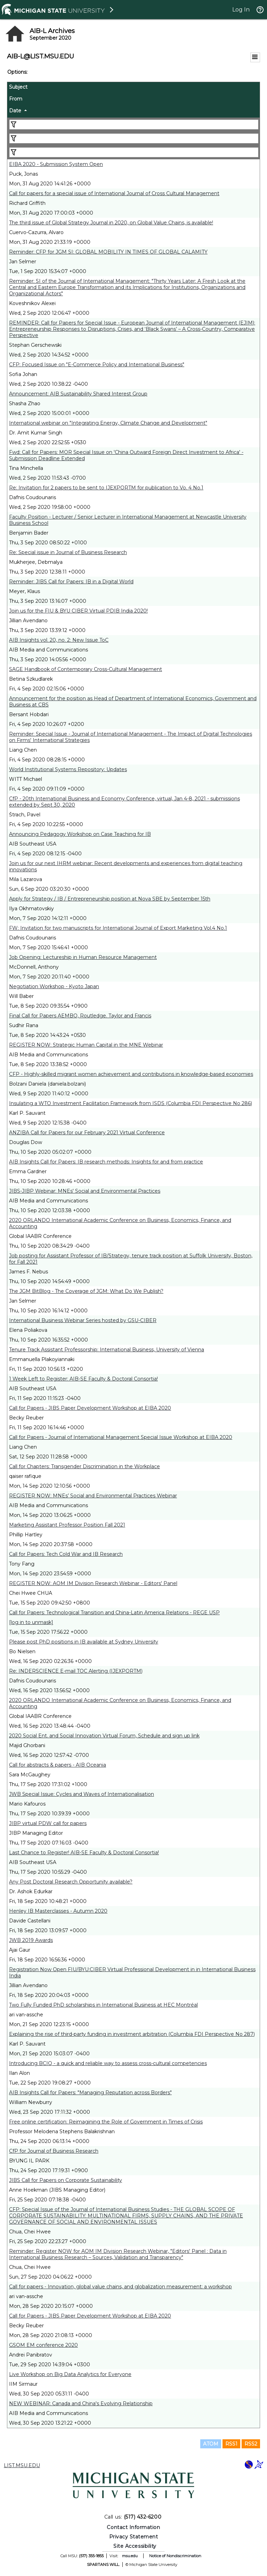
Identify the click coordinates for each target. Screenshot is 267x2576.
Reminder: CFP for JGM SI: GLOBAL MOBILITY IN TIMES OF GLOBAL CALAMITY (108, 252)
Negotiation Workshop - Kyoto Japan (54, 986)
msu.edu (130, 2555)
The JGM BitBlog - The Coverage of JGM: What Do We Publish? (86, 1291)
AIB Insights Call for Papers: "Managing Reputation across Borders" (90, 2092)
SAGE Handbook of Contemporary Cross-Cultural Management (85, 669)
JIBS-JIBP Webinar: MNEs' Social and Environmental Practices (84, 1191)
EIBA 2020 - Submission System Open (56, 164)
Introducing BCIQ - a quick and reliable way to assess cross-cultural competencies (108, 2063)
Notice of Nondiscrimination (175, 2555)
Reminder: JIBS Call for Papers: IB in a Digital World (71, 581)
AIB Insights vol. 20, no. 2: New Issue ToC (58, 640)
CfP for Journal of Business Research (53, 2151)
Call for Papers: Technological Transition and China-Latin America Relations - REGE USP (114, 1612)
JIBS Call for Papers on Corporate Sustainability (65, 2180)
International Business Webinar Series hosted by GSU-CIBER (82, 1320)
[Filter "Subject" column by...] (133, 124)
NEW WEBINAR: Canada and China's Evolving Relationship (81, 2403)
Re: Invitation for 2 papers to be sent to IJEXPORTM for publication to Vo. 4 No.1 (106, 488)
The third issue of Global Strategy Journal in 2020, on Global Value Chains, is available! (111, 222)
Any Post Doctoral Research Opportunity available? (70, 1882)
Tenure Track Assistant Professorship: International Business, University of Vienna (106, 1349)
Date (15, 110)
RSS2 (250, 2444)
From (15, 99)
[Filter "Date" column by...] (133, 152)
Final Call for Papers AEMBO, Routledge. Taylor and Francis (80, 1016)
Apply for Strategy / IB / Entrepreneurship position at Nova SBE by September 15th (109, 899)
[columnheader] (133, 88)
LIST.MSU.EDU (22, 2465)
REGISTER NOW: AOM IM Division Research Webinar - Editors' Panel (93, 1583)
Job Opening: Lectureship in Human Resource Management (83, 957)
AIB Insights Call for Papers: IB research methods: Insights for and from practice (106, 1162)
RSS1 (231, 2444)
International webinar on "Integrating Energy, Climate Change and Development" (108, 423)
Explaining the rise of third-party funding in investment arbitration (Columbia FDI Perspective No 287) (132, 2034)
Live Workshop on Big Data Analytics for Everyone (70, 2374)
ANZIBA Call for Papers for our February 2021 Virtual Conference (87, 1132)
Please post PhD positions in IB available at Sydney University (83, 1642)
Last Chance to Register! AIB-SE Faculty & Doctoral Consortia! (84, 1852)
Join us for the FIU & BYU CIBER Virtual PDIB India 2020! (78, 611)
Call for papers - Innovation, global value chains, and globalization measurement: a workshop (120, 2286)
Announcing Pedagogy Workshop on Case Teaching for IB (80, 834)
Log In (241, 9)
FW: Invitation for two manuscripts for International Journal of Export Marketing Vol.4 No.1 (118, 928)
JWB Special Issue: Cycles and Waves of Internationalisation (81, 1794)
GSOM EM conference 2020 (43, 2345)
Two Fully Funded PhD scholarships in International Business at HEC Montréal (103, 2005)
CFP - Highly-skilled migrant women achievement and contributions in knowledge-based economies (131, 1074)
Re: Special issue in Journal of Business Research (68, 552)
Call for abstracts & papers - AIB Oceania (57, 1765)
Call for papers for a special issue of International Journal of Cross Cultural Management (114, 193)
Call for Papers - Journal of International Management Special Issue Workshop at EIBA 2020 (120, 1437)
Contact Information (133, 2527)
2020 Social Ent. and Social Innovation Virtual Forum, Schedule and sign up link (104, 1736)
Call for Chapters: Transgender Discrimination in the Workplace (84, 1466)
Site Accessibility (134, 2546)
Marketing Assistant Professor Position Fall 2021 (67, 1525)
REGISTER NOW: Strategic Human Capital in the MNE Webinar (86, 1045)
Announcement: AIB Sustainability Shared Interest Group (78, 394)
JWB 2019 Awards (31, 1940)
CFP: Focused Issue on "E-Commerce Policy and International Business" (96, 364)
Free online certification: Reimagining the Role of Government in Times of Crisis (106, 2122)
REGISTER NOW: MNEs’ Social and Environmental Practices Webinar (93, 1496)
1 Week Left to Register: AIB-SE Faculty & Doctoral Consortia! (83, 1379)
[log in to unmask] (31, 1622)
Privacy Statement (133, 2537)
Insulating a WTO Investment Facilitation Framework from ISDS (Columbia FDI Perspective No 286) (130, 1103)
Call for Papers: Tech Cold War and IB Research (66, 1554)
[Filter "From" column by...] (133, 138)
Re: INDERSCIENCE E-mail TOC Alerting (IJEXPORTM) (76, 1671)
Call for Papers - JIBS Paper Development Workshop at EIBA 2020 (90, 1408)
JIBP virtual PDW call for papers (48, 1823)
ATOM (210, 2444)
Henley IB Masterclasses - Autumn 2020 (58, 1911)
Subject (18, 87)
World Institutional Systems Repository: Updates (68, 769)
